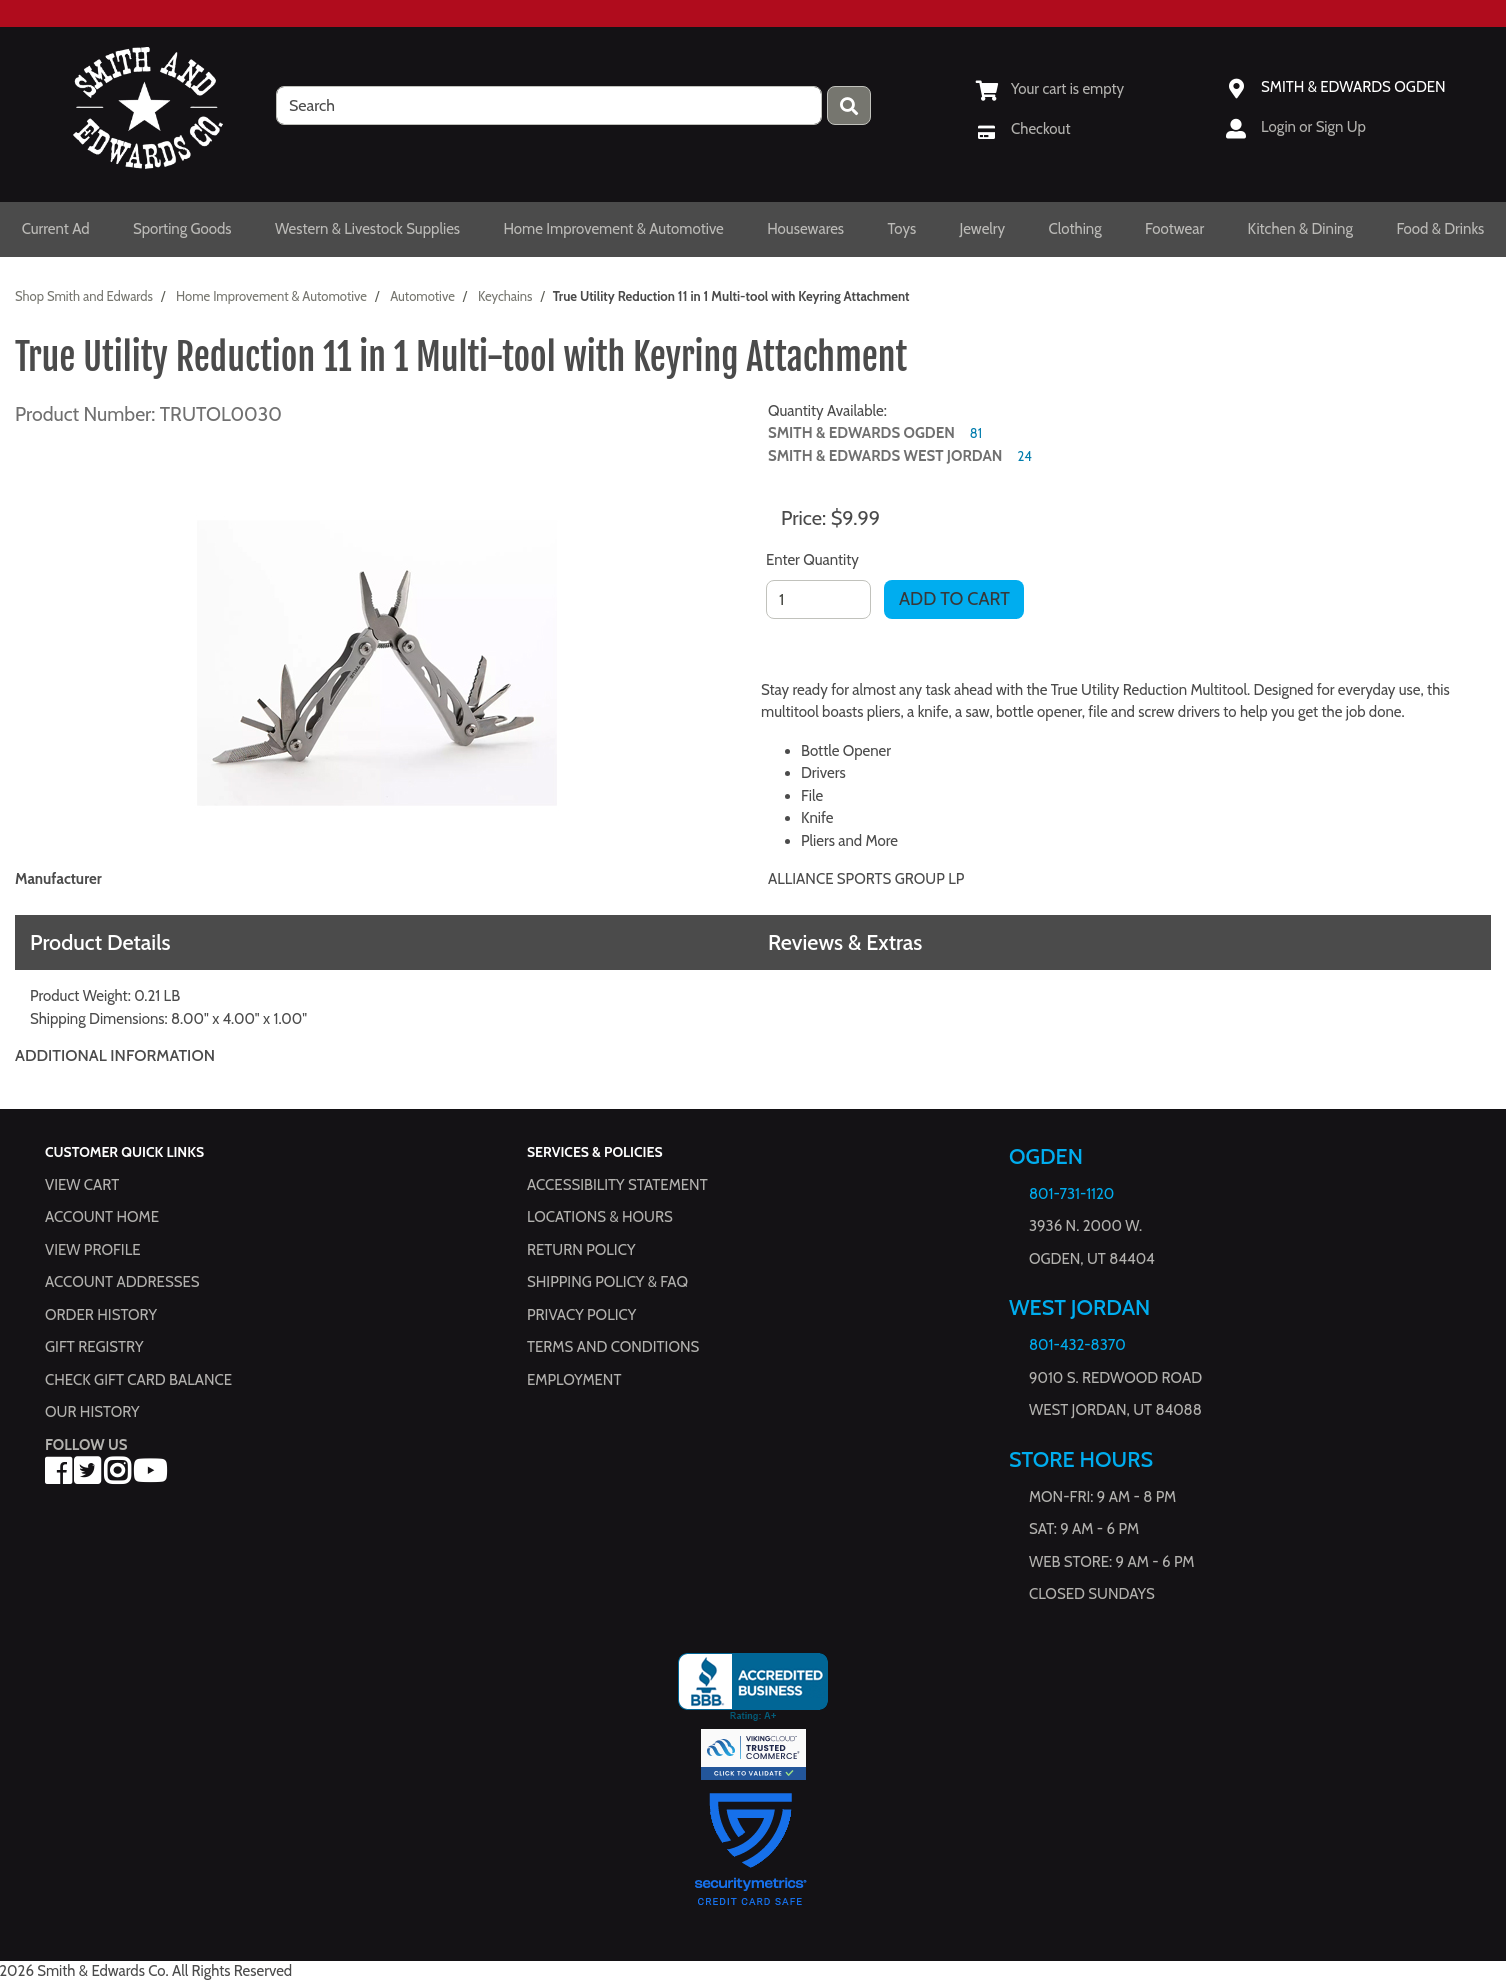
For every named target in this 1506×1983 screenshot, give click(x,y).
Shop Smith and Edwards (84, 296)
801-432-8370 (1077, 1345)
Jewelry (983, 229)
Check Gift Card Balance (138, 1379)
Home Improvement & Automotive (613, 229)
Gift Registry (94, 1347)
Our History (92, 1412)
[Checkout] (1023, 129)
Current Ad (56, 229)
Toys (902, 229)
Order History (101, 1314)
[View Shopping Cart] (1050, 89)
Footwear (1174, 229)
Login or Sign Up (1313, 127)
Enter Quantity (812, 560)
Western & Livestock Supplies (367, 229)
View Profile (93, 1249)
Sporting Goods (182, 229)
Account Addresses (122, 1282)
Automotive (422, 296)
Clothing (1075, 229)
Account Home (102, 1217)
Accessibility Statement (617, 1184)
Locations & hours (600, 1217)
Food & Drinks (1440, 229)
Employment (574, 1379)
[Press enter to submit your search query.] (849, 105)
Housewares (805, 229)
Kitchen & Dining (1300, 229)
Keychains (505, 296)
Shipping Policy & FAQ (607, 1282)
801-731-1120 (1071, 1194)
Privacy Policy (581, 1314)
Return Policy (581, 1249)
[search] (549, 105)
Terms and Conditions (613, 1347)
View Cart (82, 1184)
